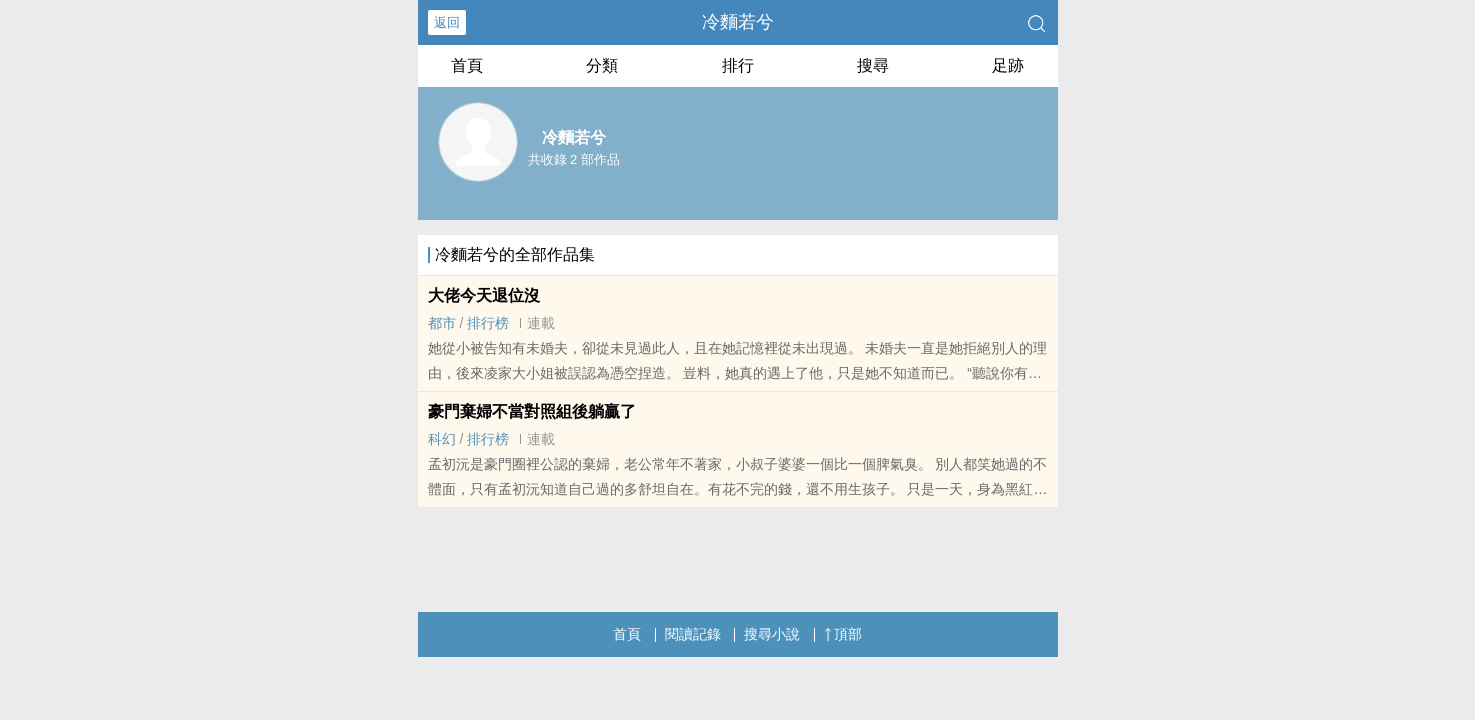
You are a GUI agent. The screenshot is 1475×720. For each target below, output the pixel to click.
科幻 (442, 439)
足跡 (1008, 65)
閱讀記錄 (693, 634)
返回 (447, 22)
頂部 (843, 634)
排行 (738, 65)
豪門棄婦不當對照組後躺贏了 (532, 411)
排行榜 (488, 323)
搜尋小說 (772, 634)
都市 (442, 323)
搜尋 (873, 65)
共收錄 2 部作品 (574, 159)
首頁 (467, 65)
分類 (602, 65)
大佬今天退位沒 (484, 295)
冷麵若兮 (738, 22)
